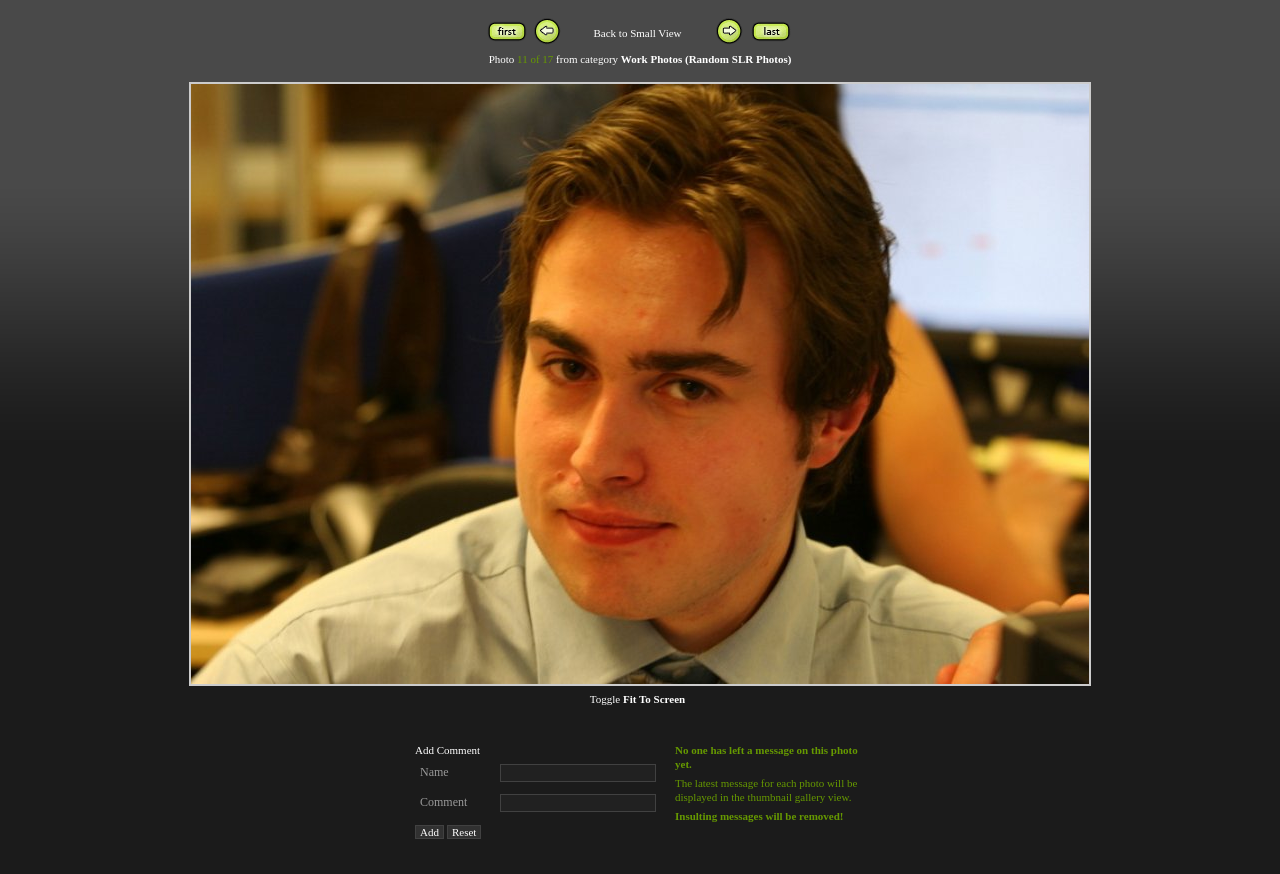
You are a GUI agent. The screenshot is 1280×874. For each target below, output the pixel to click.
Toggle (637, 699)
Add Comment (447, 750)
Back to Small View (637, 33)
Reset (464, 832)
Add (429, 832)
